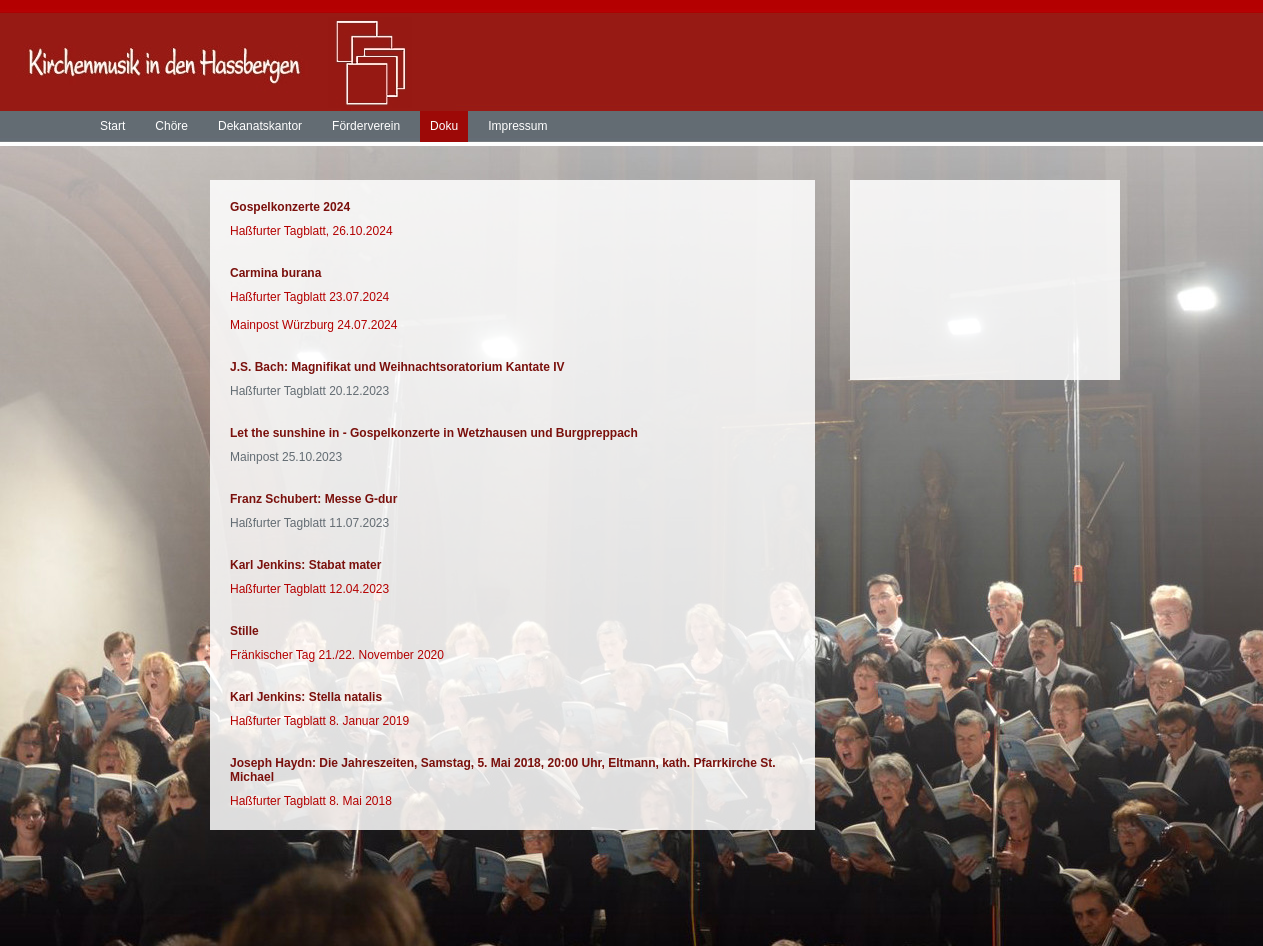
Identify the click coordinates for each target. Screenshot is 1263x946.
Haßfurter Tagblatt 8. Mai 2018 (311, 801)
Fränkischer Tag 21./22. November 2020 (337, 655)
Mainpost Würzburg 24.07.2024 (313, 325)
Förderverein (366, 126)
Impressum (517, 126)
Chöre (171, 126)
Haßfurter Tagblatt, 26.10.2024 (311, 231)
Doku (444, 126)
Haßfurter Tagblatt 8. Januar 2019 (319, 721)
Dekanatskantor (260, 126)
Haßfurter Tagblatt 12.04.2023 (309, 589)
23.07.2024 (359, 297)
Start (112, 126)
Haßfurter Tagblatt (279, 297)
